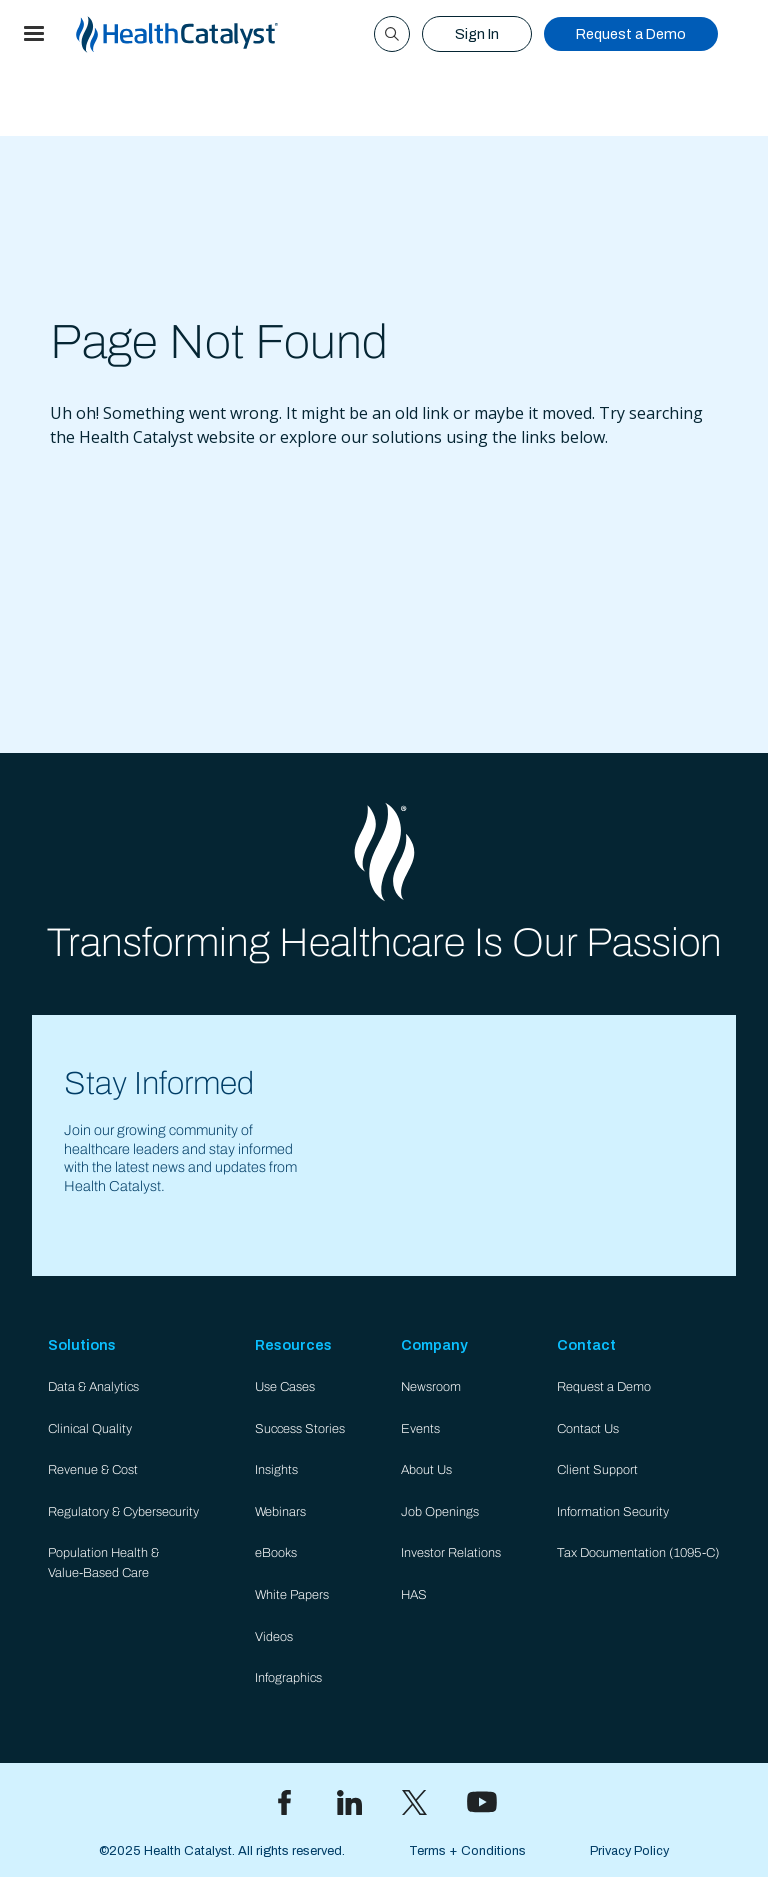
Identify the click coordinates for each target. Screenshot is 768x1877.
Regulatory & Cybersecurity (123, 1512)
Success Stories (300, 1429)
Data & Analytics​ (93, 1387)
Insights (276, 1470)
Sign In (477, 34)
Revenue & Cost (93, 1470)
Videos (274, 1637)
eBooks (276, 1553)
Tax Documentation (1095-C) (638, 1553)
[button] (34, 34)
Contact (586, 1345)
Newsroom (431, 1387)
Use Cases (285, 1387)
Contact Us (588, 1429)
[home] (201, 34)
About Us (426, 1470)
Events (420, 1429)
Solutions (82, 1345)
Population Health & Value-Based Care (103, 1562)
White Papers (292, 1595)
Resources (293, 1345)
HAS (414, 1595)
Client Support (597, 1470)
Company (434, 1345)
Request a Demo (631, 34)
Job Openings (440, 1512)
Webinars (280, 1512)
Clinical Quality (90, 1429)
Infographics (288, 1678)
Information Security (613, 1512)
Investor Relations (451, 1553)
